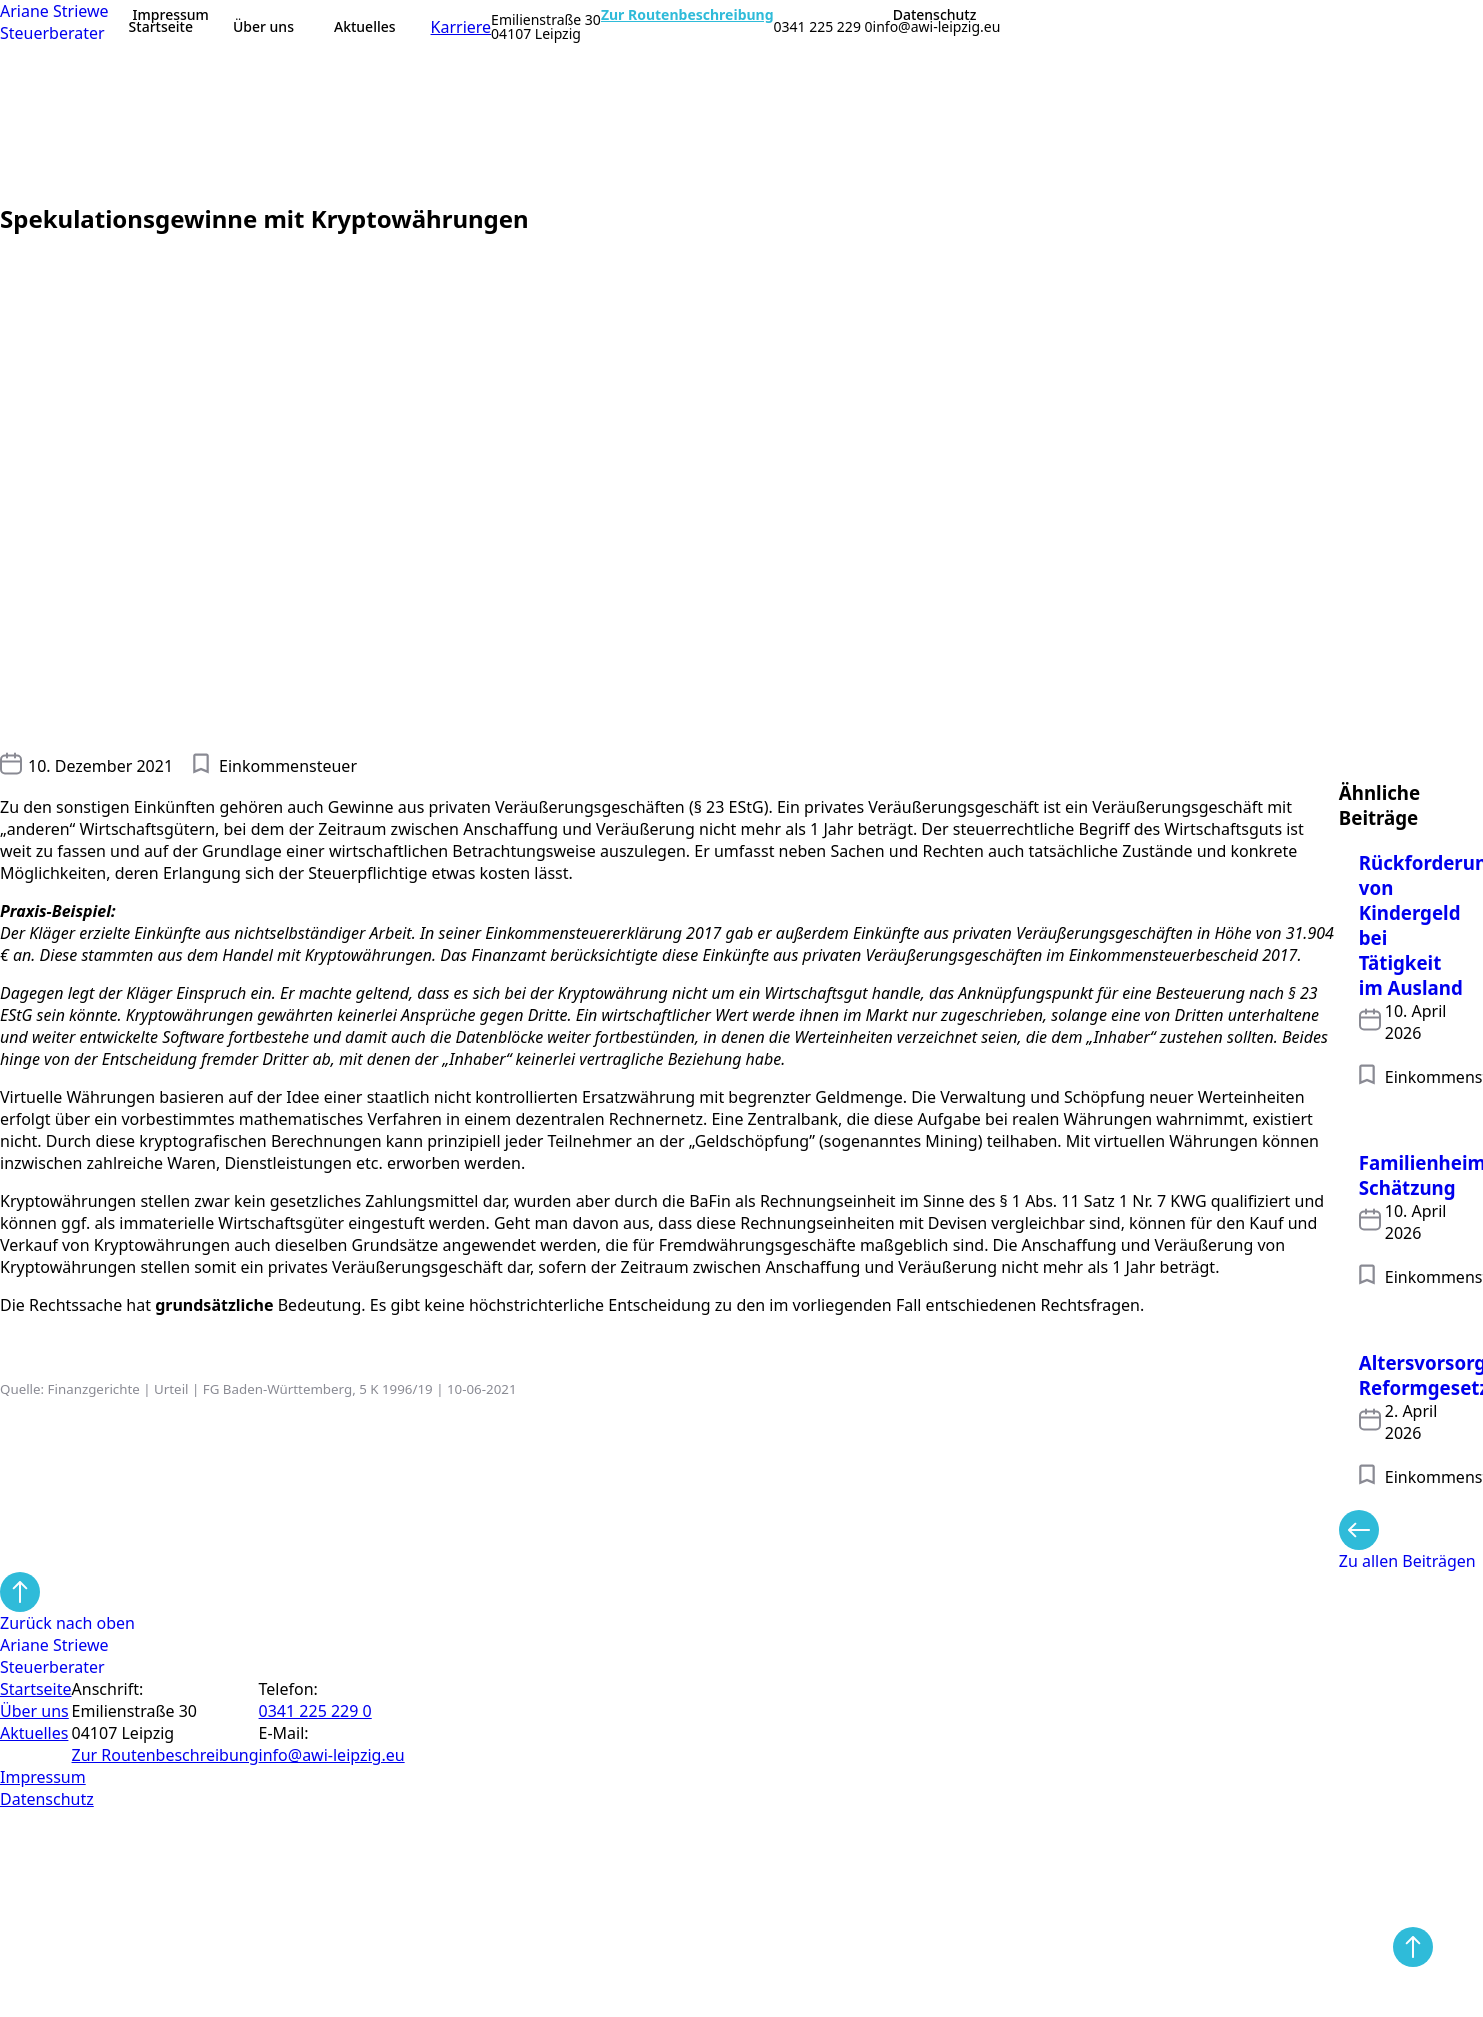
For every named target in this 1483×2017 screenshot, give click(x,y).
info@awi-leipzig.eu (937, 27)
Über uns (263, 26)
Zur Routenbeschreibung (687, 15)
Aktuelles (365, 26)
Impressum (171, 15)
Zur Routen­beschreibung (165, 1755)
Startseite (161, 26)
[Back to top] (1413, 1947)
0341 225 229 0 (823, 27)
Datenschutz (935, 15)
